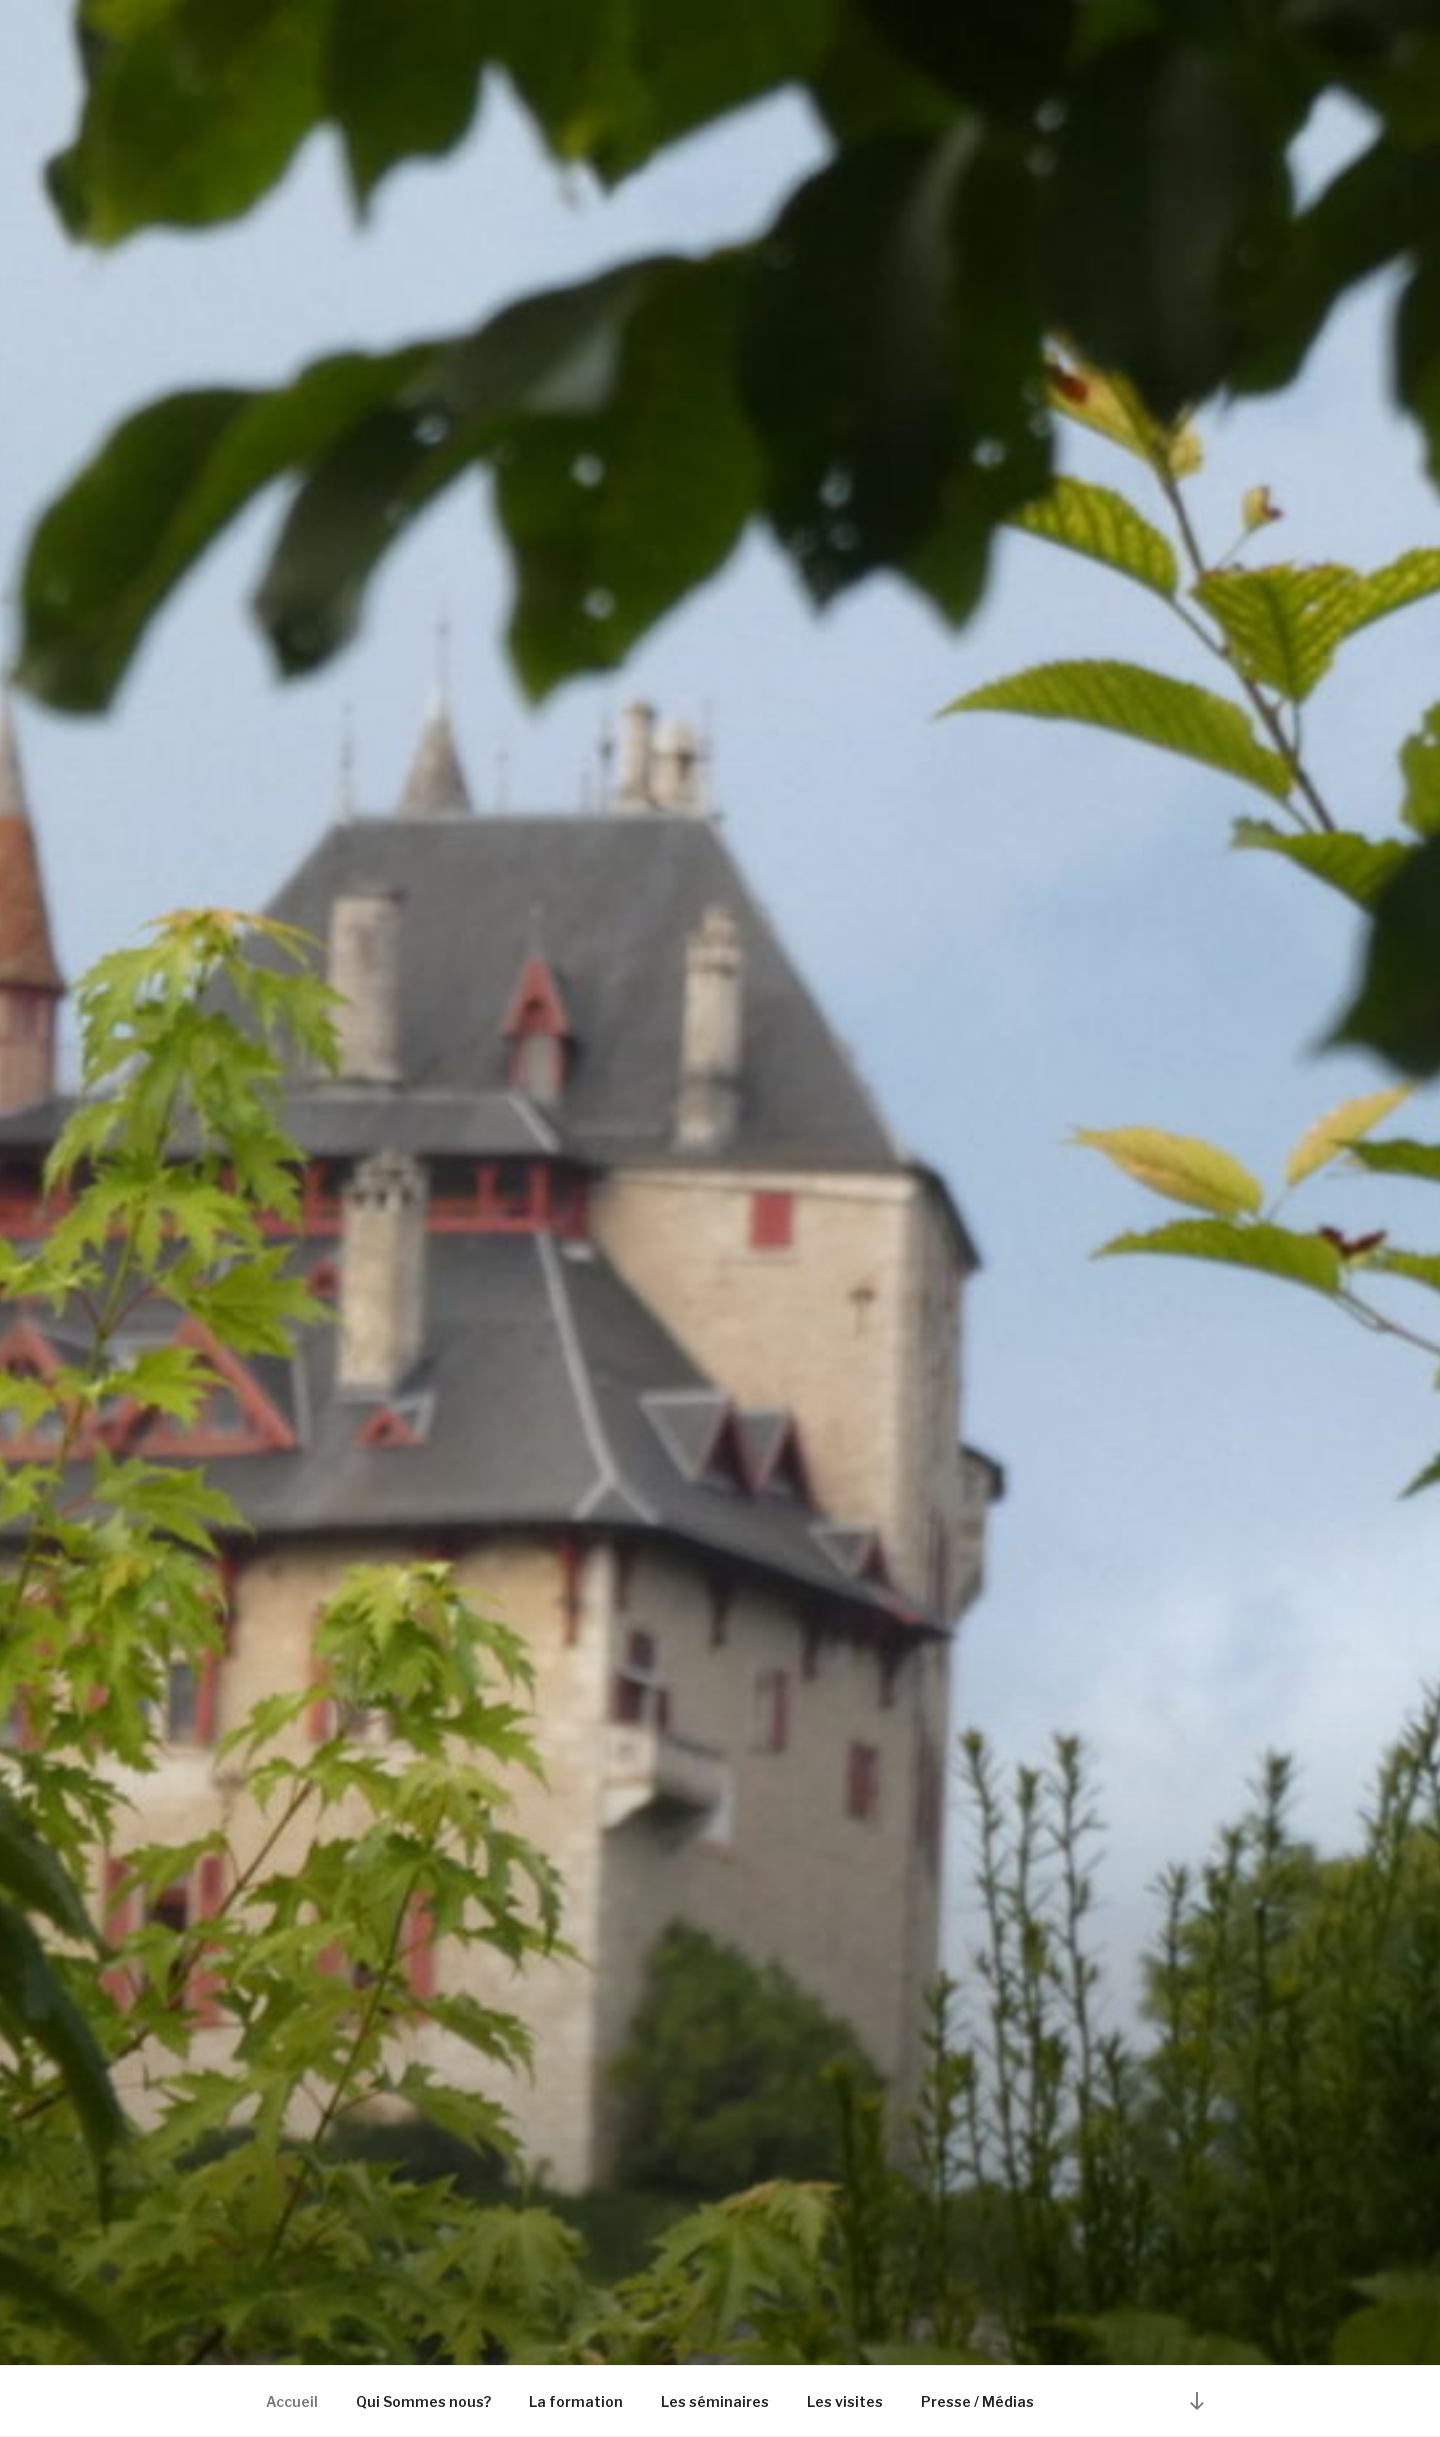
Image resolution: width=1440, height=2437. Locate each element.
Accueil (292, 2401)
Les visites (845, 2401)
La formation (576, 2401)
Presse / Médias (977, 2401)
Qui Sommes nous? (423, 2401)
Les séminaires (715, 2401)
